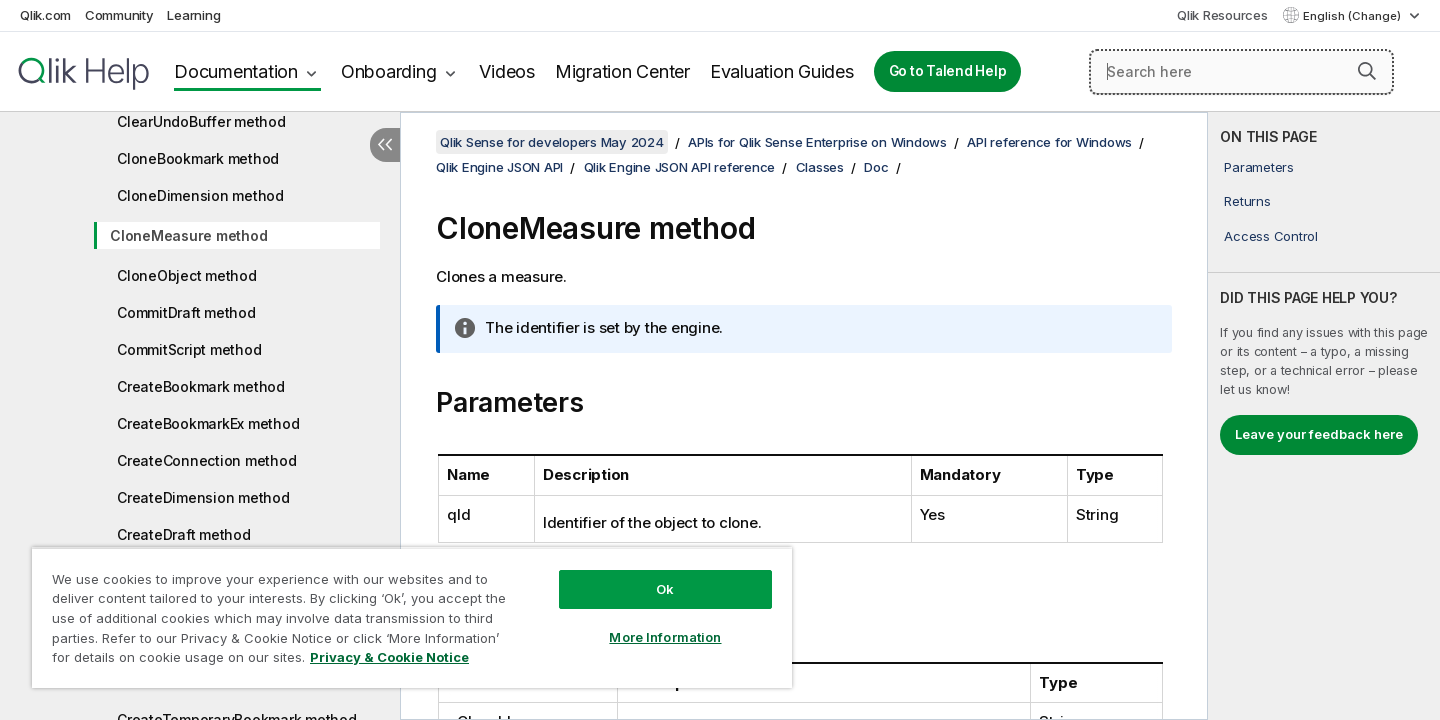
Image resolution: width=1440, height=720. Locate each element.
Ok (665, 589)
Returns (1247, 201)
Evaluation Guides (782, 71)
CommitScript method (189, 349)
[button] (1367, 71)
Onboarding (389, 71)
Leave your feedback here (1319, 434)
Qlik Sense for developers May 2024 (552, 142)
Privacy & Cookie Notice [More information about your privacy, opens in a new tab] (389, 657)
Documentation (236, 71)
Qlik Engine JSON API (499, 167)
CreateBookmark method (201, 386)
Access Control (1271, 236)
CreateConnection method (206, 460)
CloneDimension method (200, 195)
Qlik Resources (1222, 15)
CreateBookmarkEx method (208, 423)
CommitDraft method (186, 312)
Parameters (1259, 167)
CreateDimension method (203, 497)
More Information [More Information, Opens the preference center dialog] (665, 637)
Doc (876, 167)
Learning (193, 15)
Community (119, 15)
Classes (820, 167)
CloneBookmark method (198, 158)
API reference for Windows (1049, 142)
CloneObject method (187, 275)
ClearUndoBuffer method (201, 121)
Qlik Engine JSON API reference (680, 167)
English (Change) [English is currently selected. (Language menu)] (1353, 16)
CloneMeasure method (188, 235)
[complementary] (1324, 416)
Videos (507, 71)
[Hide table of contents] (385, 145)
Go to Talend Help (948, 71)
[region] (412, 617)
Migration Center (622, 71)
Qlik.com (45, 15)
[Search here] (1241, 72)
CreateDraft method (184, 534)
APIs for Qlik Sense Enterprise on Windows (817, 142)
